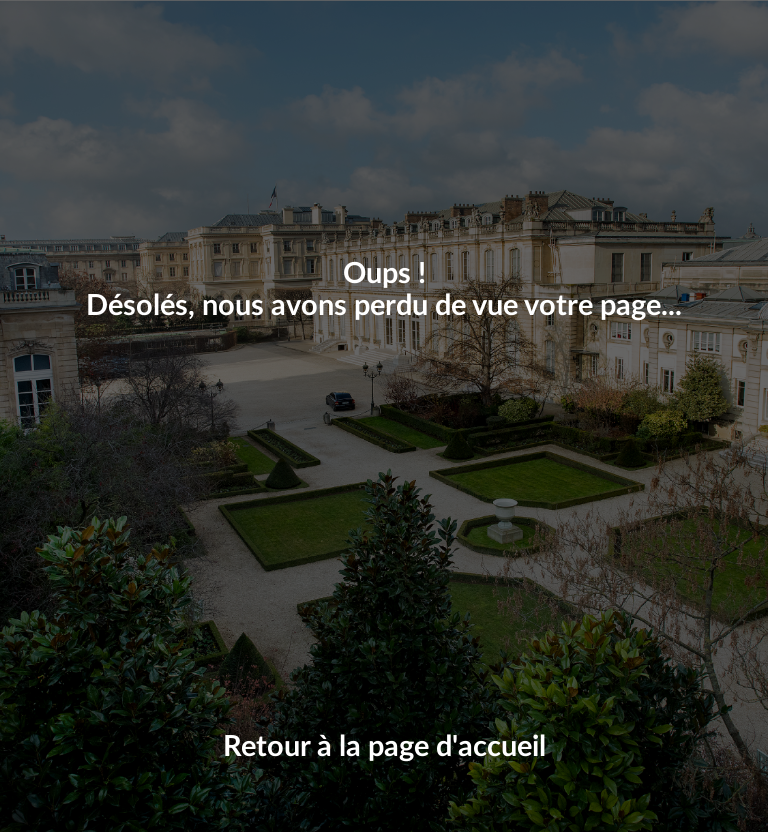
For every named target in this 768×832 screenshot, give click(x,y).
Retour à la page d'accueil (384, 747)
